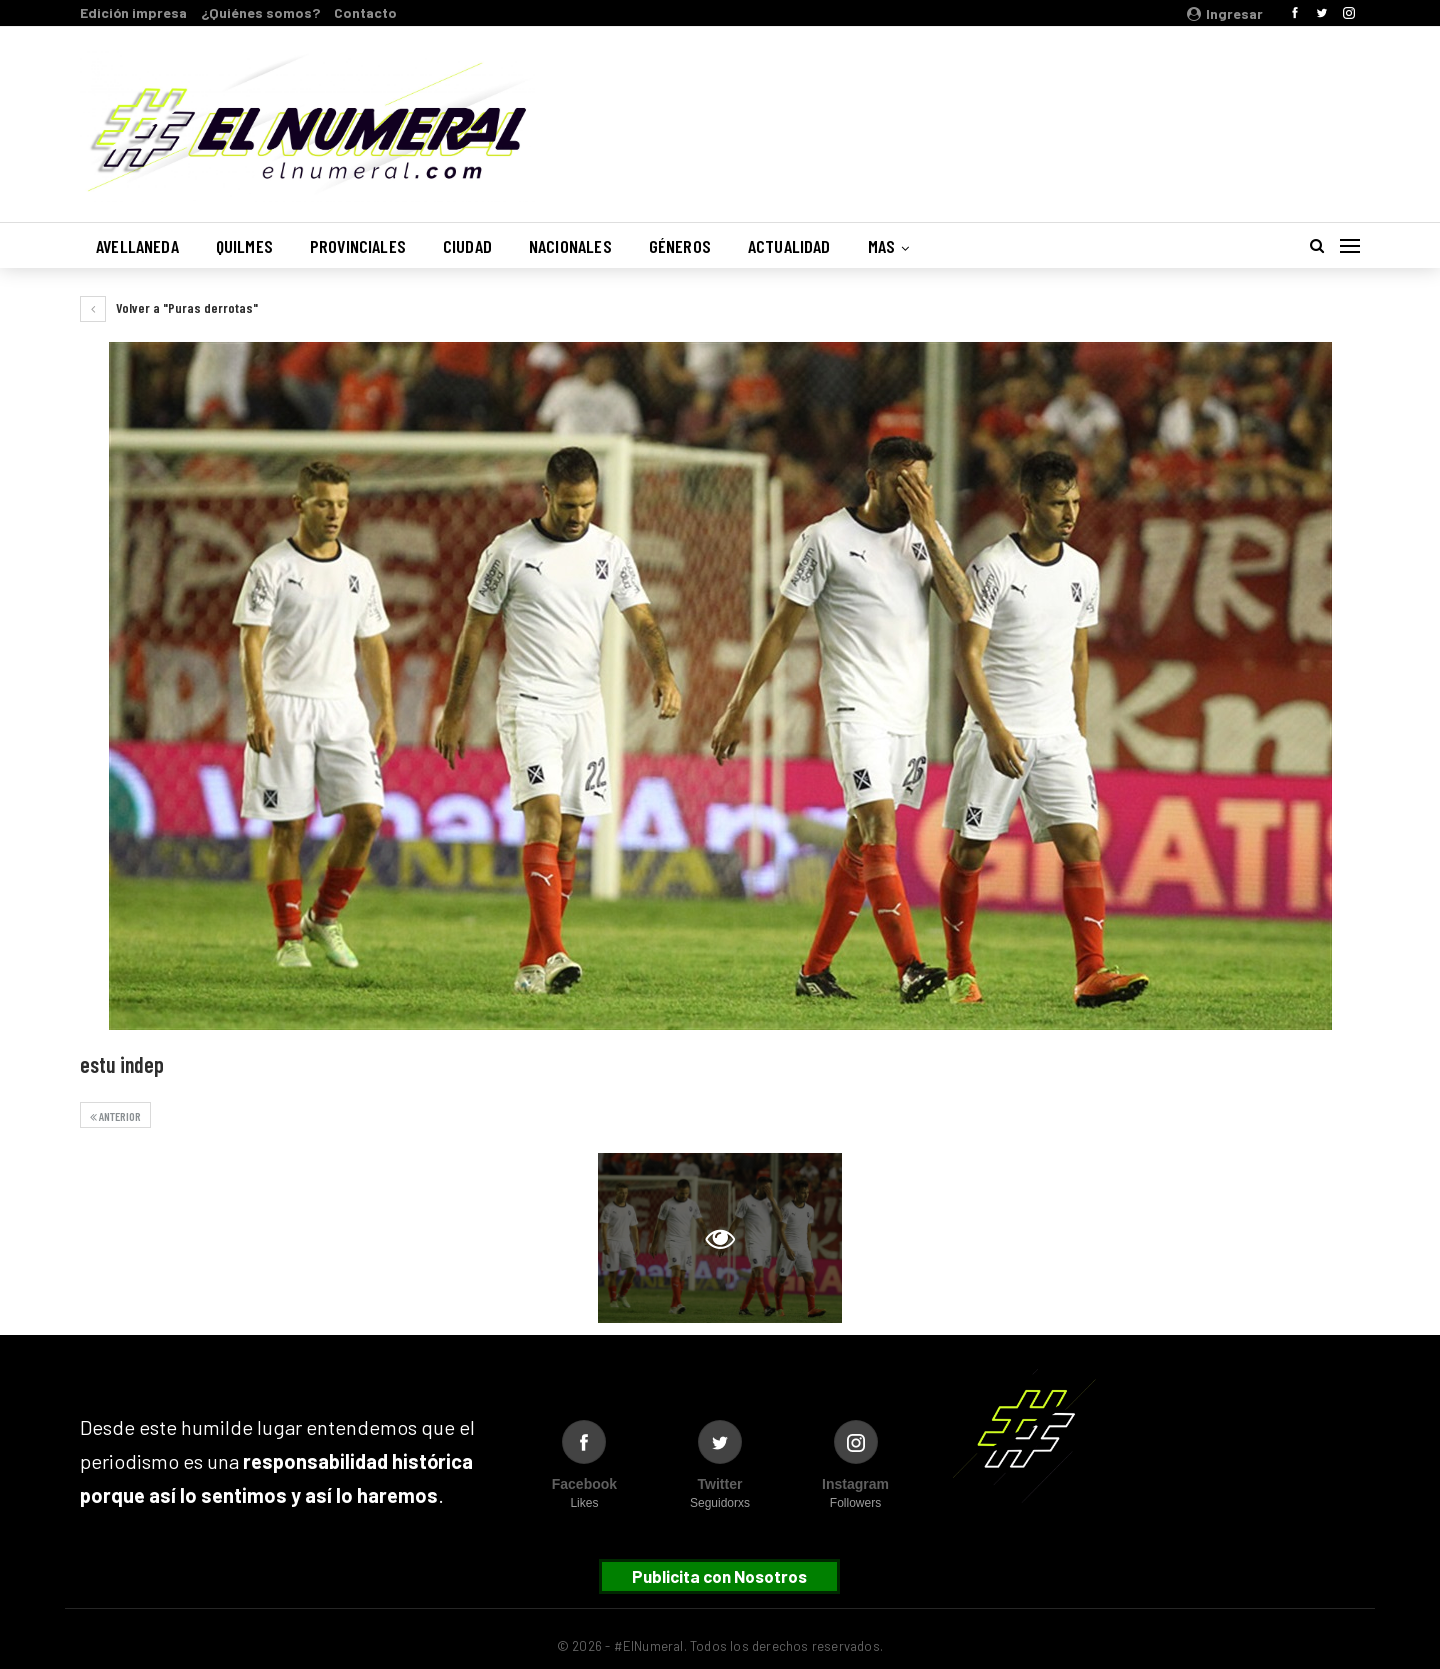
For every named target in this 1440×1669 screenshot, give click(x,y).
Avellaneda (137, 246)
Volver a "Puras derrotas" (169, 307)
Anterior (115, 1116)
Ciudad (467, 246)
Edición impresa (133, 12)
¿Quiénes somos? (260, 12)
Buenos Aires (1104, 113)
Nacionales (570, 246)
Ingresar (1225, 13)
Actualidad (789, 246)
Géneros (680, 246)
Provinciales (358, 246)
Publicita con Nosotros (719, 1576)
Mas (882, 246)
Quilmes (244, 246)
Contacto (365, 12)
